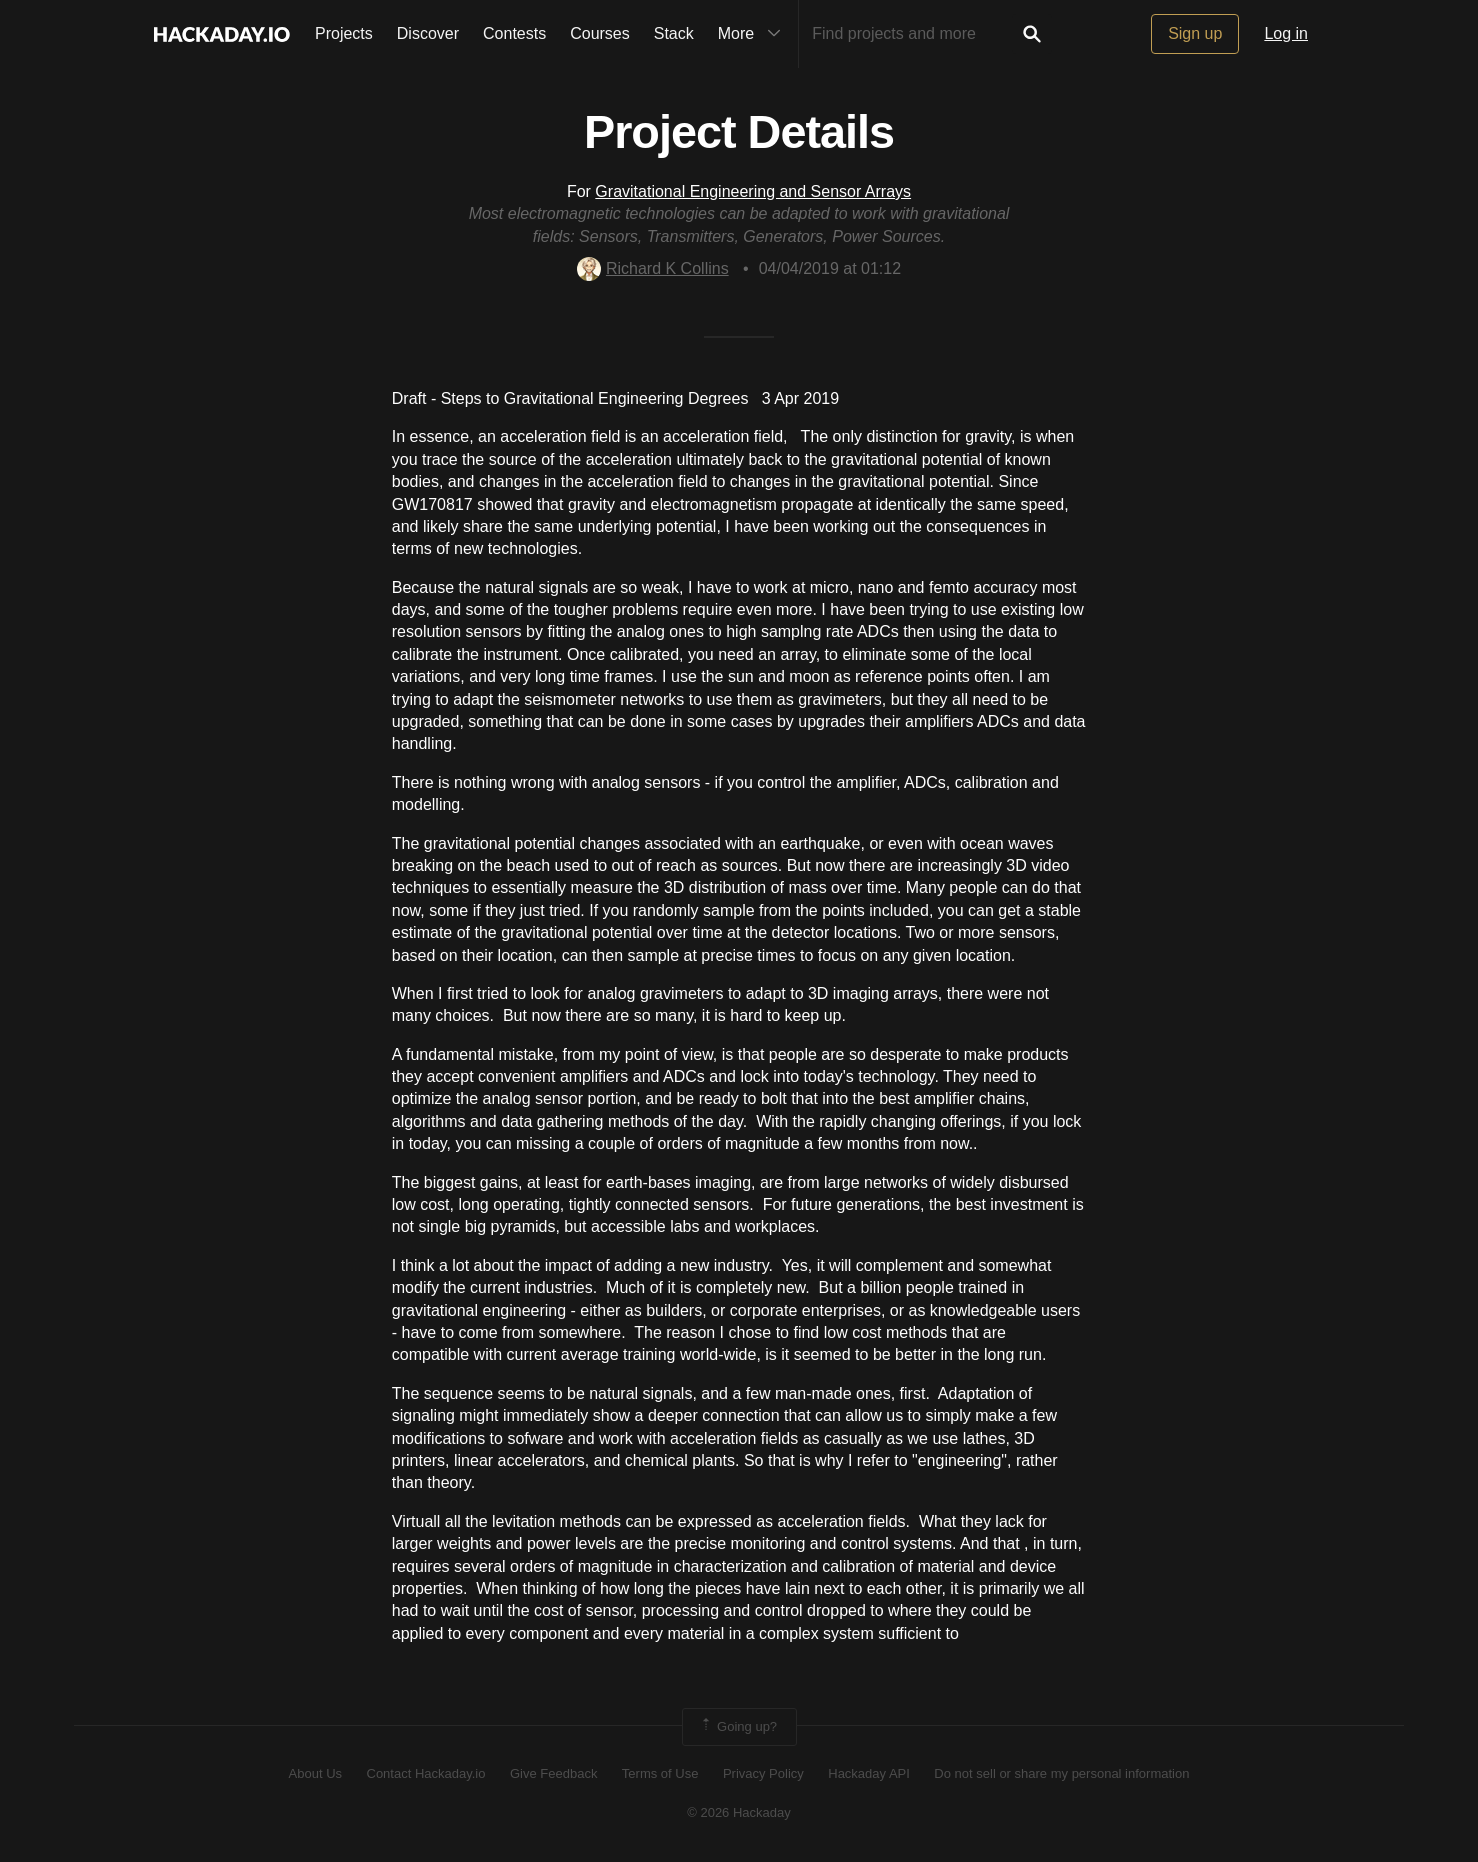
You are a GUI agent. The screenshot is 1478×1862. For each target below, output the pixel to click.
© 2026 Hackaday (739, 1812)
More (754, 34)
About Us (315, 1773)
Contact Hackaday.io (426, 1773)
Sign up (1195, 33)
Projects (344, 33)
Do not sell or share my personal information (1061, 1773)
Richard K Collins (653, 268)
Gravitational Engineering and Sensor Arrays (753, 191)
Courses (600, 33)
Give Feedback (553, 1773)
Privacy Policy (763, 1773)
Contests (514, 33)
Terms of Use (660, 1773)
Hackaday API (869, 1773)
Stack (674, 33)
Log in (1286, 33)
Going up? (738, 1727)
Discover (428, 33)
